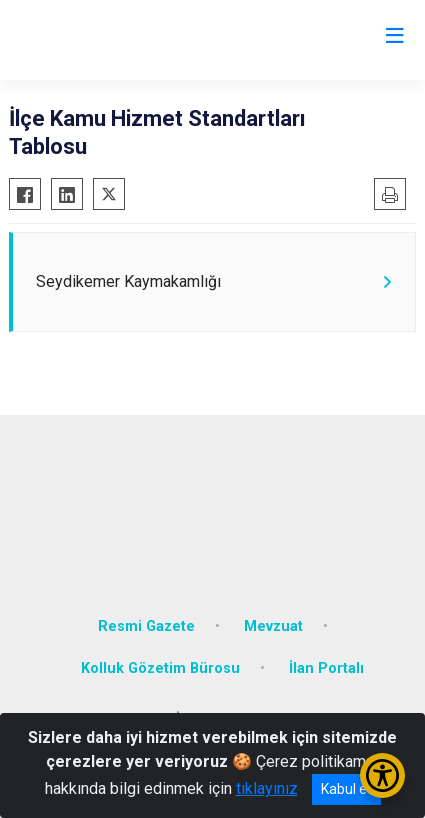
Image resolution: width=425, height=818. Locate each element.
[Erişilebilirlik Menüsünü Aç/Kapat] (382, 775)
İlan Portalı (326, 668)
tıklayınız (267, 788)
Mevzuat (273, 626)
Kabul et (346, 789)
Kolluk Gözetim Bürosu (160, 668)
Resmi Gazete (146, 626)
